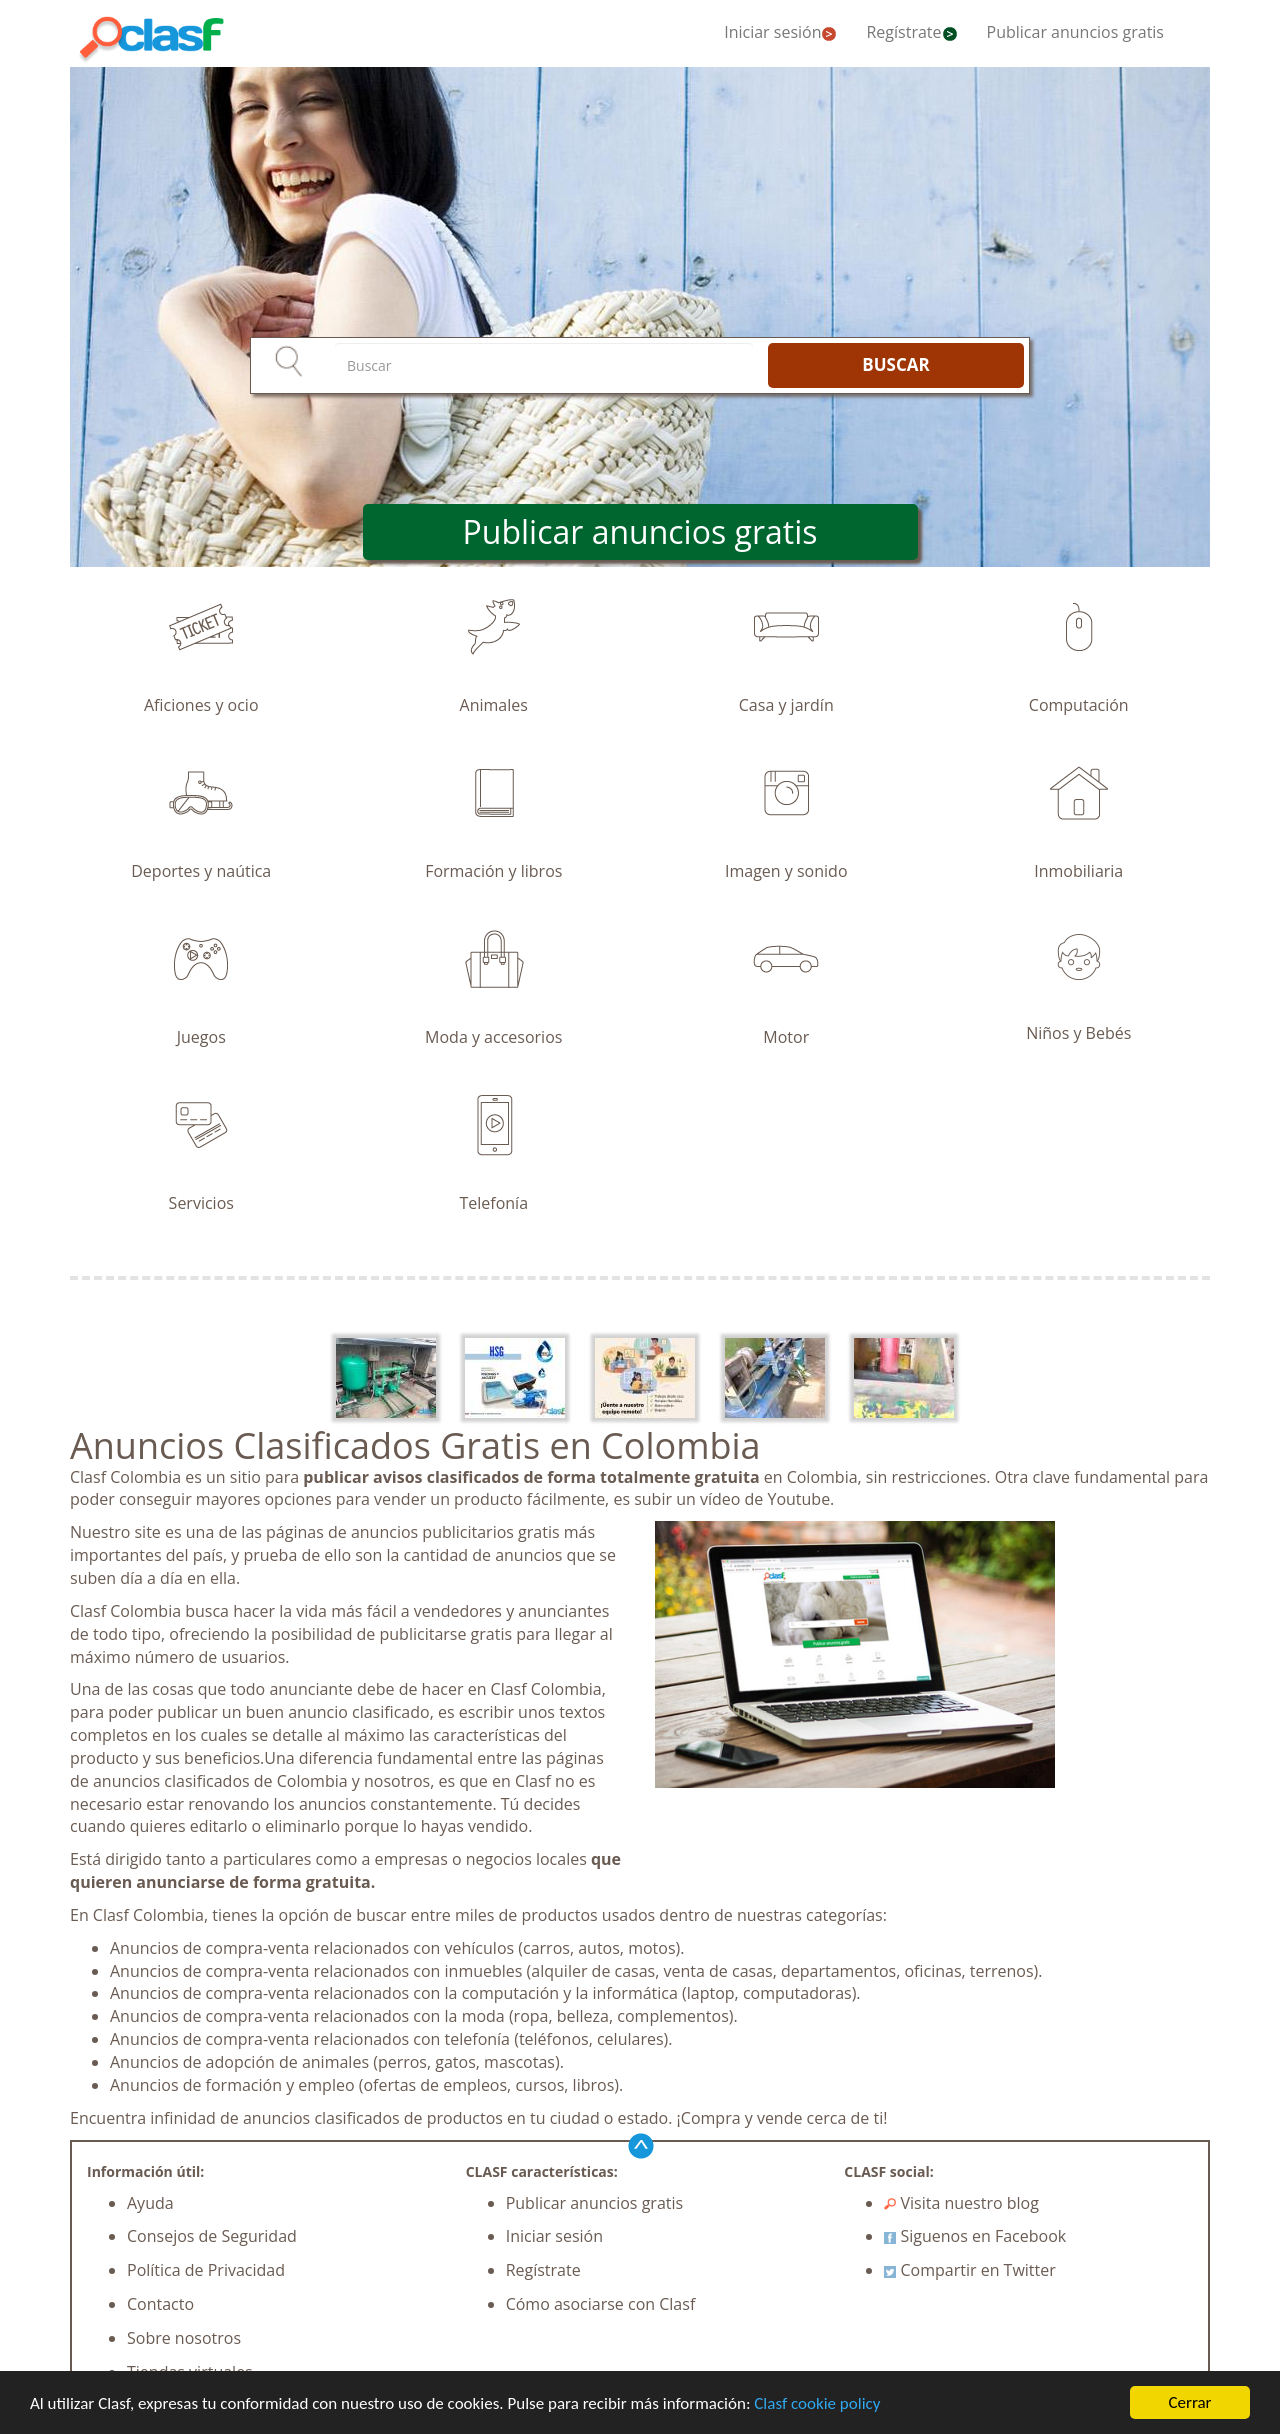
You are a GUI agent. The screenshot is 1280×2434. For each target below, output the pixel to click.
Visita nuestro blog (961, 2203)
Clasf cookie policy (817, 2403)
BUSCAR (895, 364)
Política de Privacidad (206, 2270)
